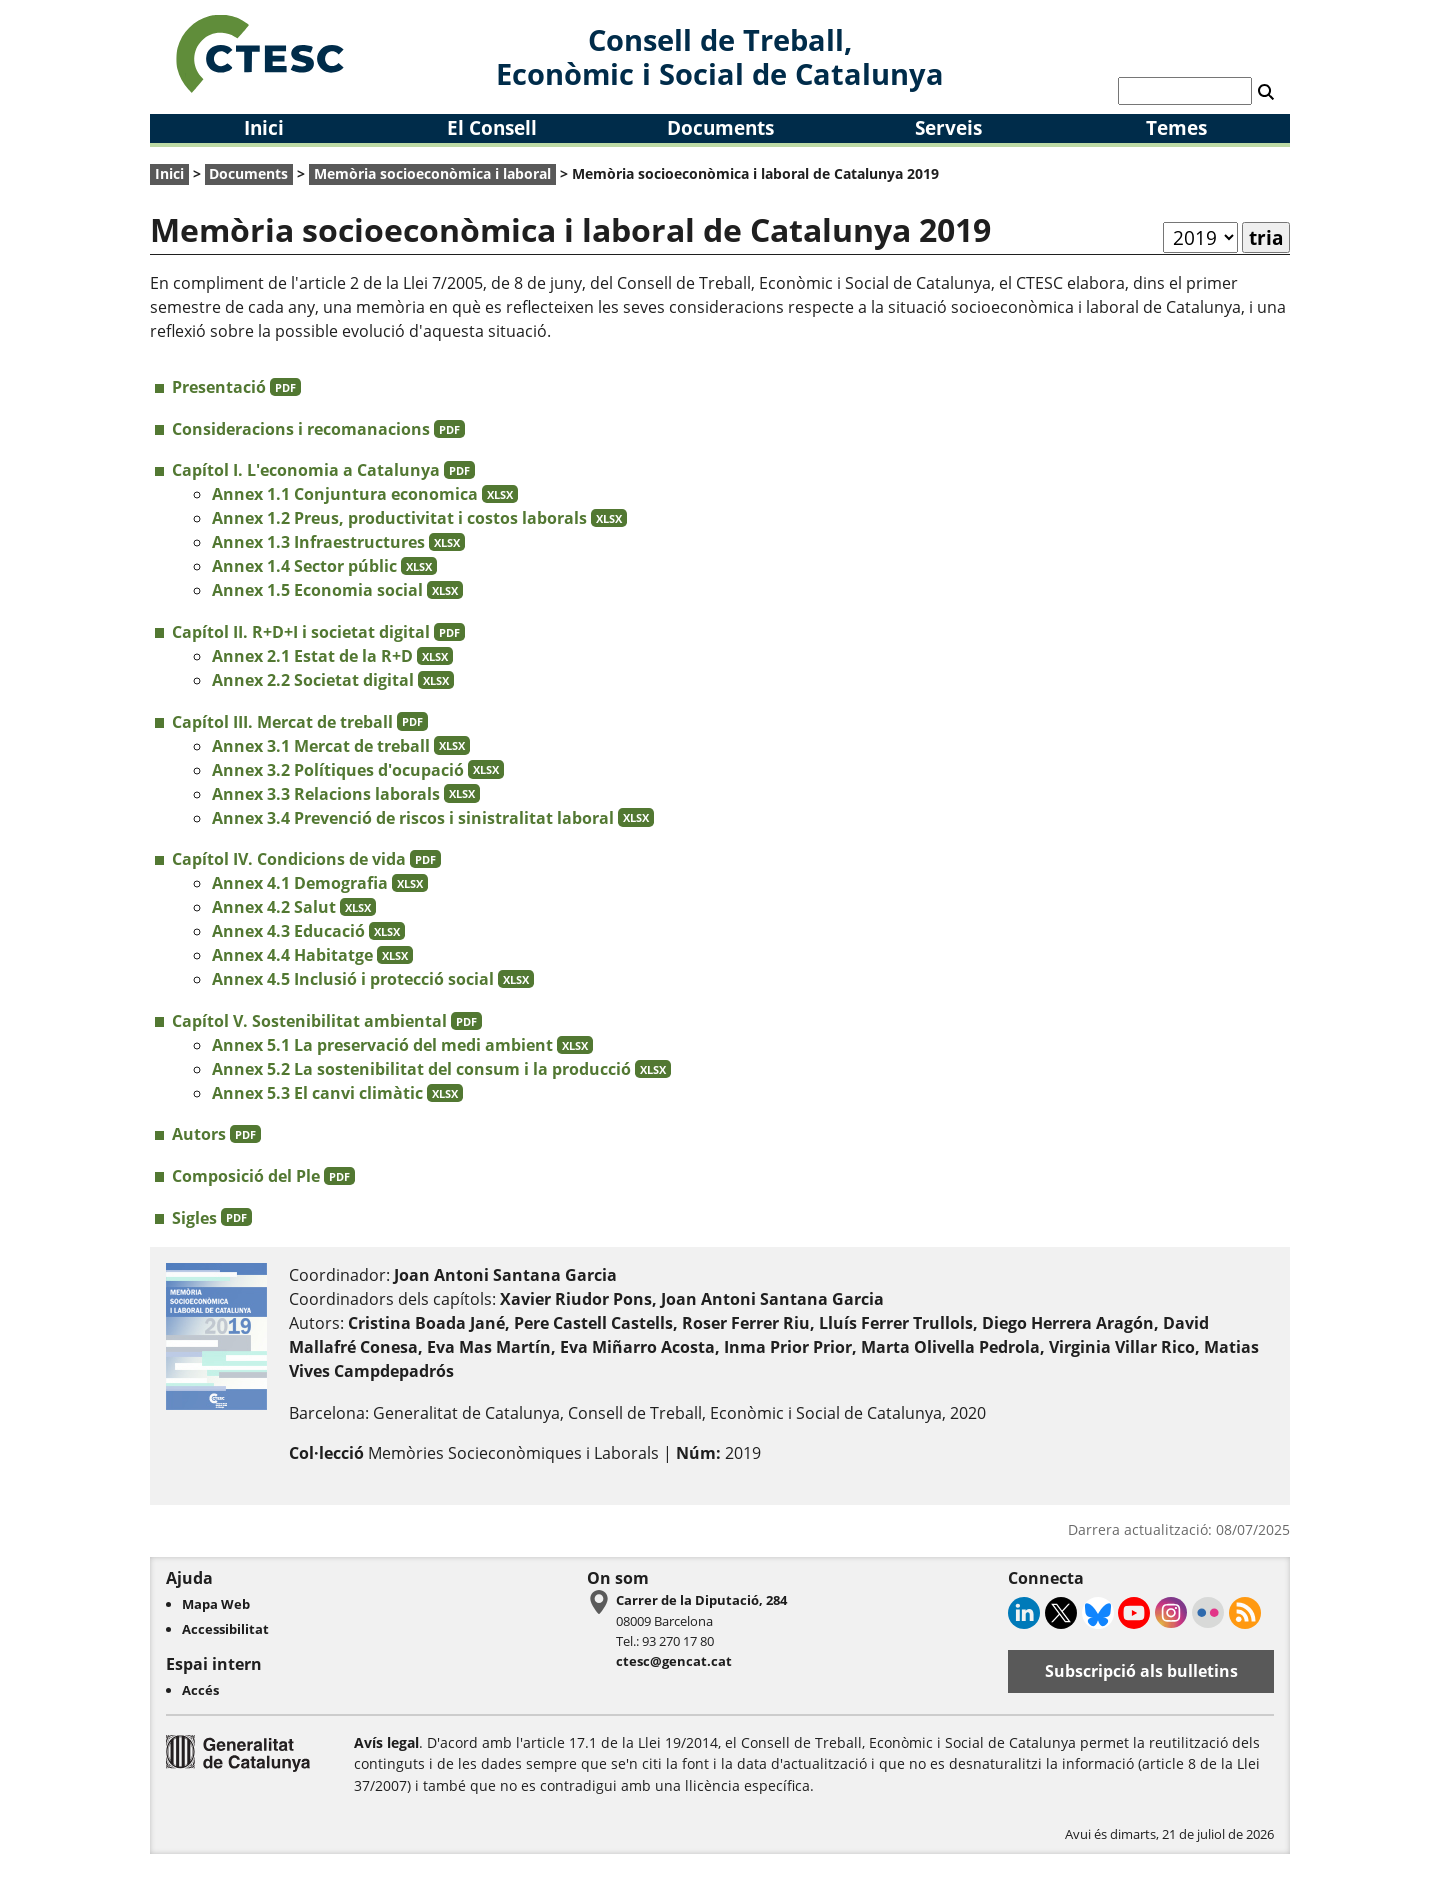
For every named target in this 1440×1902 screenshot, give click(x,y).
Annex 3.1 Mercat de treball (341, 746)
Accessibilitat (225, 1629)
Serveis (948, 127)
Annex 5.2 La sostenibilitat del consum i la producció (441, 1069)
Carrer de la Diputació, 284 (701, 1600)
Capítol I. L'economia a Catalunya (323, 470)
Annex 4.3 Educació (308, 931)
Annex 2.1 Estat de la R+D (332, 656)
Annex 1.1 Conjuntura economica (365, 494)
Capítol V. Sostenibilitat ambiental (327, 1021)
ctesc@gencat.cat (674, 1661)
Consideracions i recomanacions (318, 429)
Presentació (236, 387)
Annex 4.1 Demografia (320, 883)
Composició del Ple (263, 1176)
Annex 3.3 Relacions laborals (346, 794)
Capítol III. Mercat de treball (300, 722)
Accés (200, 1690)
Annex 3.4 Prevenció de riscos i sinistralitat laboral (433, 818)
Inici (264, 127)
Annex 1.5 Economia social (337, 590)
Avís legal (386, 1742)
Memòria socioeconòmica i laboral (432, 173)
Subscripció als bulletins (1141, 1671)
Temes (1176, 127)
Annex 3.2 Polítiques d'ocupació (358, 770)
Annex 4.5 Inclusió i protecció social (373, 979)
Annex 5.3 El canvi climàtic (337, 1093)
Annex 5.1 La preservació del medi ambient (402, 1045)
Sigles (212, 1218)
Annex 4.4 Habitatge (312, 955)
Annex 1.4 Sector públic (324, 566)
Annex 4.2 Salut (294, 907)
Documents (720, 127)
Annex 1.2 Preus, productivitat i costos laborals (419, 518)
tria (1266, 237)
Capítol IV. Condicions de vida (306, 859)
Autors (216, 1134)
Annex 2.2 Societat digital (333, 680)
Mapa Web (216, 1604)
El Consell (492, 127)
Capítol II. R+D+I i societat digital (318, 632)
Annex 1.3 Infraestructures (338, 542)
